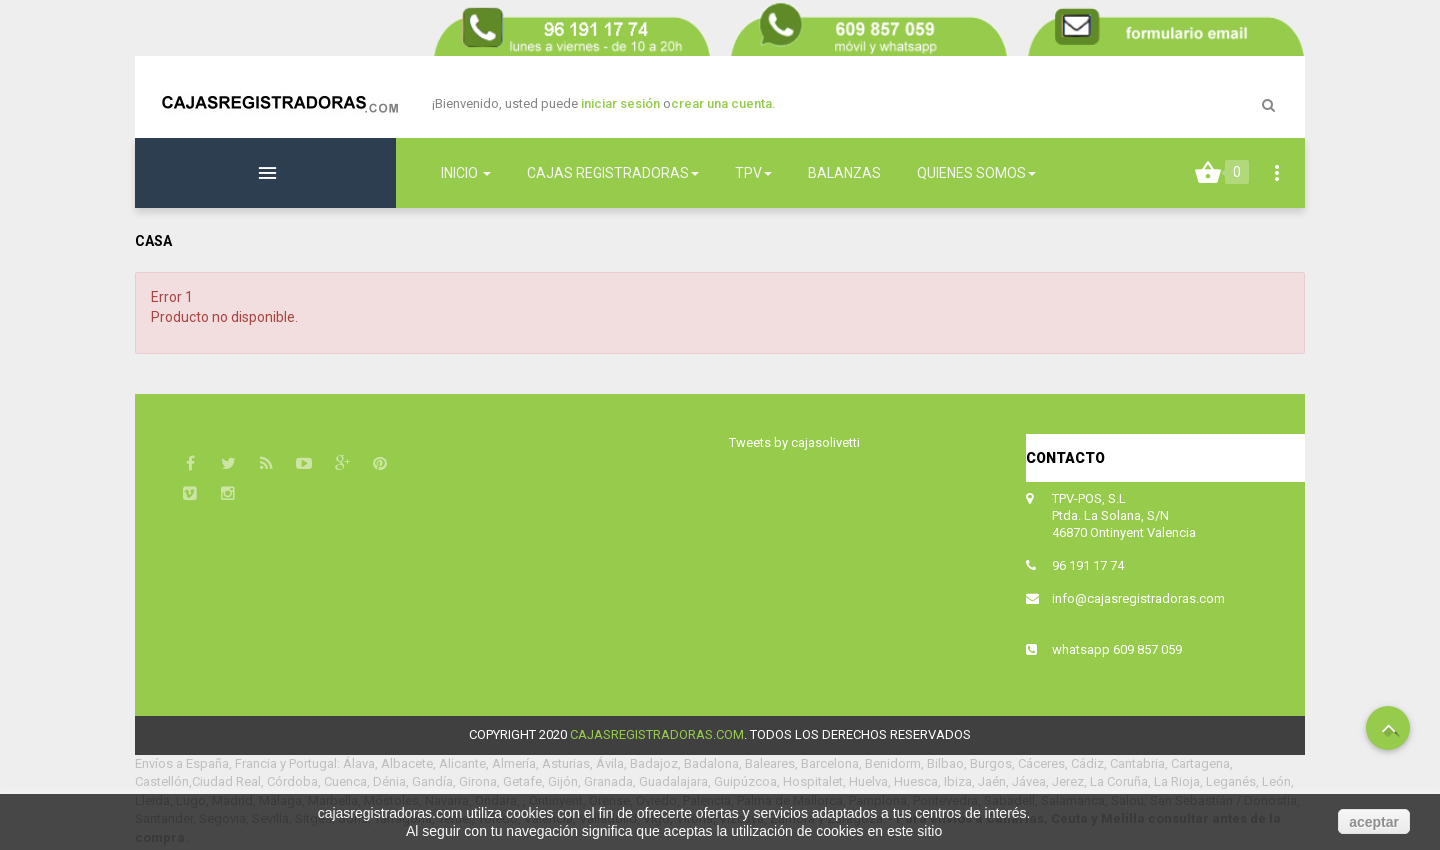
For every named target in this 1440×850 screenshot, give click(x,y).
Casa (153, 241)
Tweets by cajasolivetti (794, 442)
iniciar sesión (622, 103)
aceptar (1374, 822)
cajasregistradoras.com (657, 734)
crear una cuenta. (723, 103)
